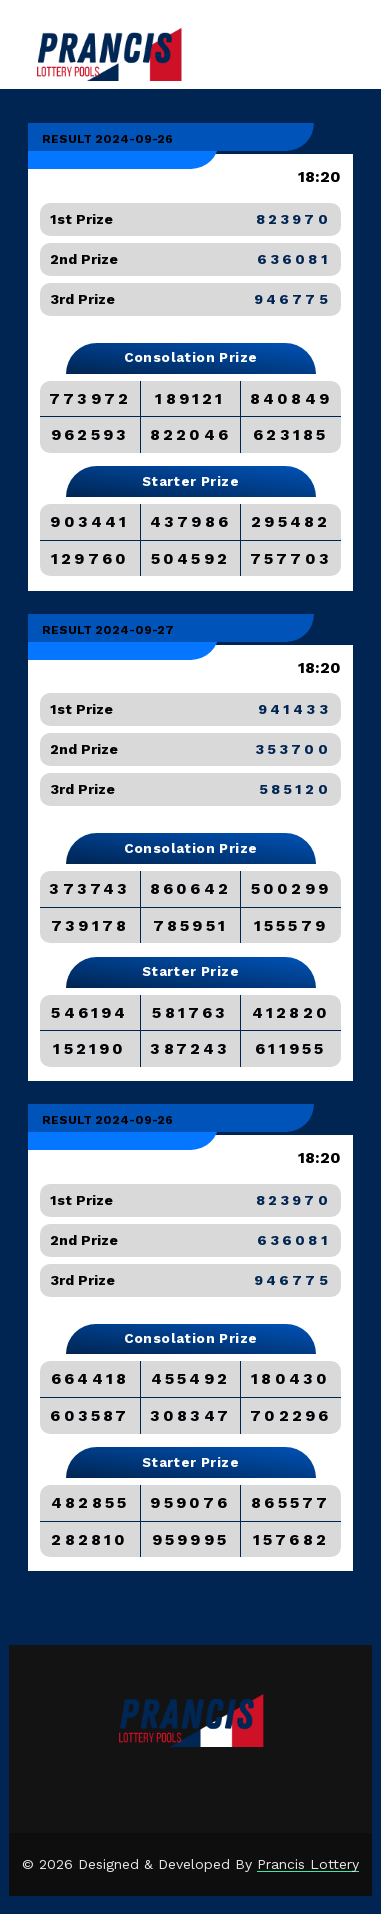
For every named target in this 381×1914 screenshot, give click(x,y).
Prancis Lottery (308, 1864)
